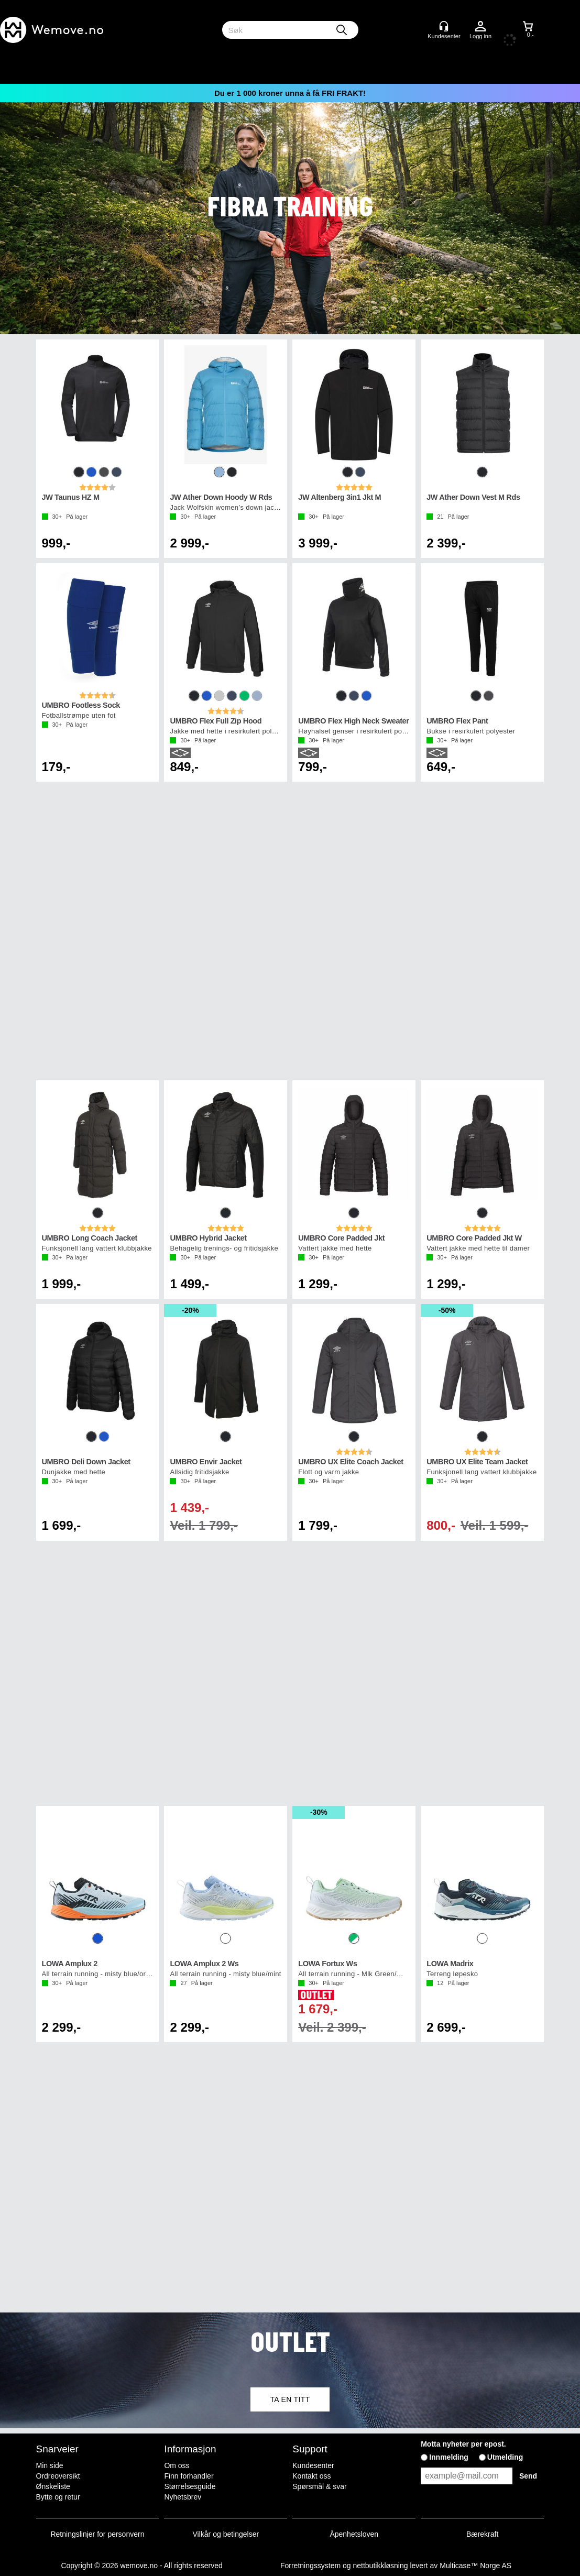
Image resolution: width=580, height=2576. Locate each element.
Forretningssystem (310, 2565)
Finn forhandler (188, 2476)
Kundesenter (313, 2465)
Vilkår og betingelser (226, 2534)
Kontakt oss (311, 2476)
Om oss (176, 2465)
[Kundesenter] (444, 26)
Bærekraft (482, 2534)
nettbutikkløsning (380, 2565)
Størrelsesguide (189, 2486)
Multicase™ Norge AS (475, 2565)
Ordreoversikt (58, 2476)
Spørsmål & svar (319, 2486)
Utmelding (505, 2457)
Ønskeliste (53, 2486)
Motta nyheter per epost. (463, 2444)
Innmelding (448, 2457)
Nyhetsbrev (182, 2497)
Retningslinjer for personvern (98, 2534)
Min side (49, 2465)
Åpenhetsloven (354, 2534)
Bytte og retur (58, 2497)
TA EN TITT (290, 2399)
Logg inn (480, 26)
